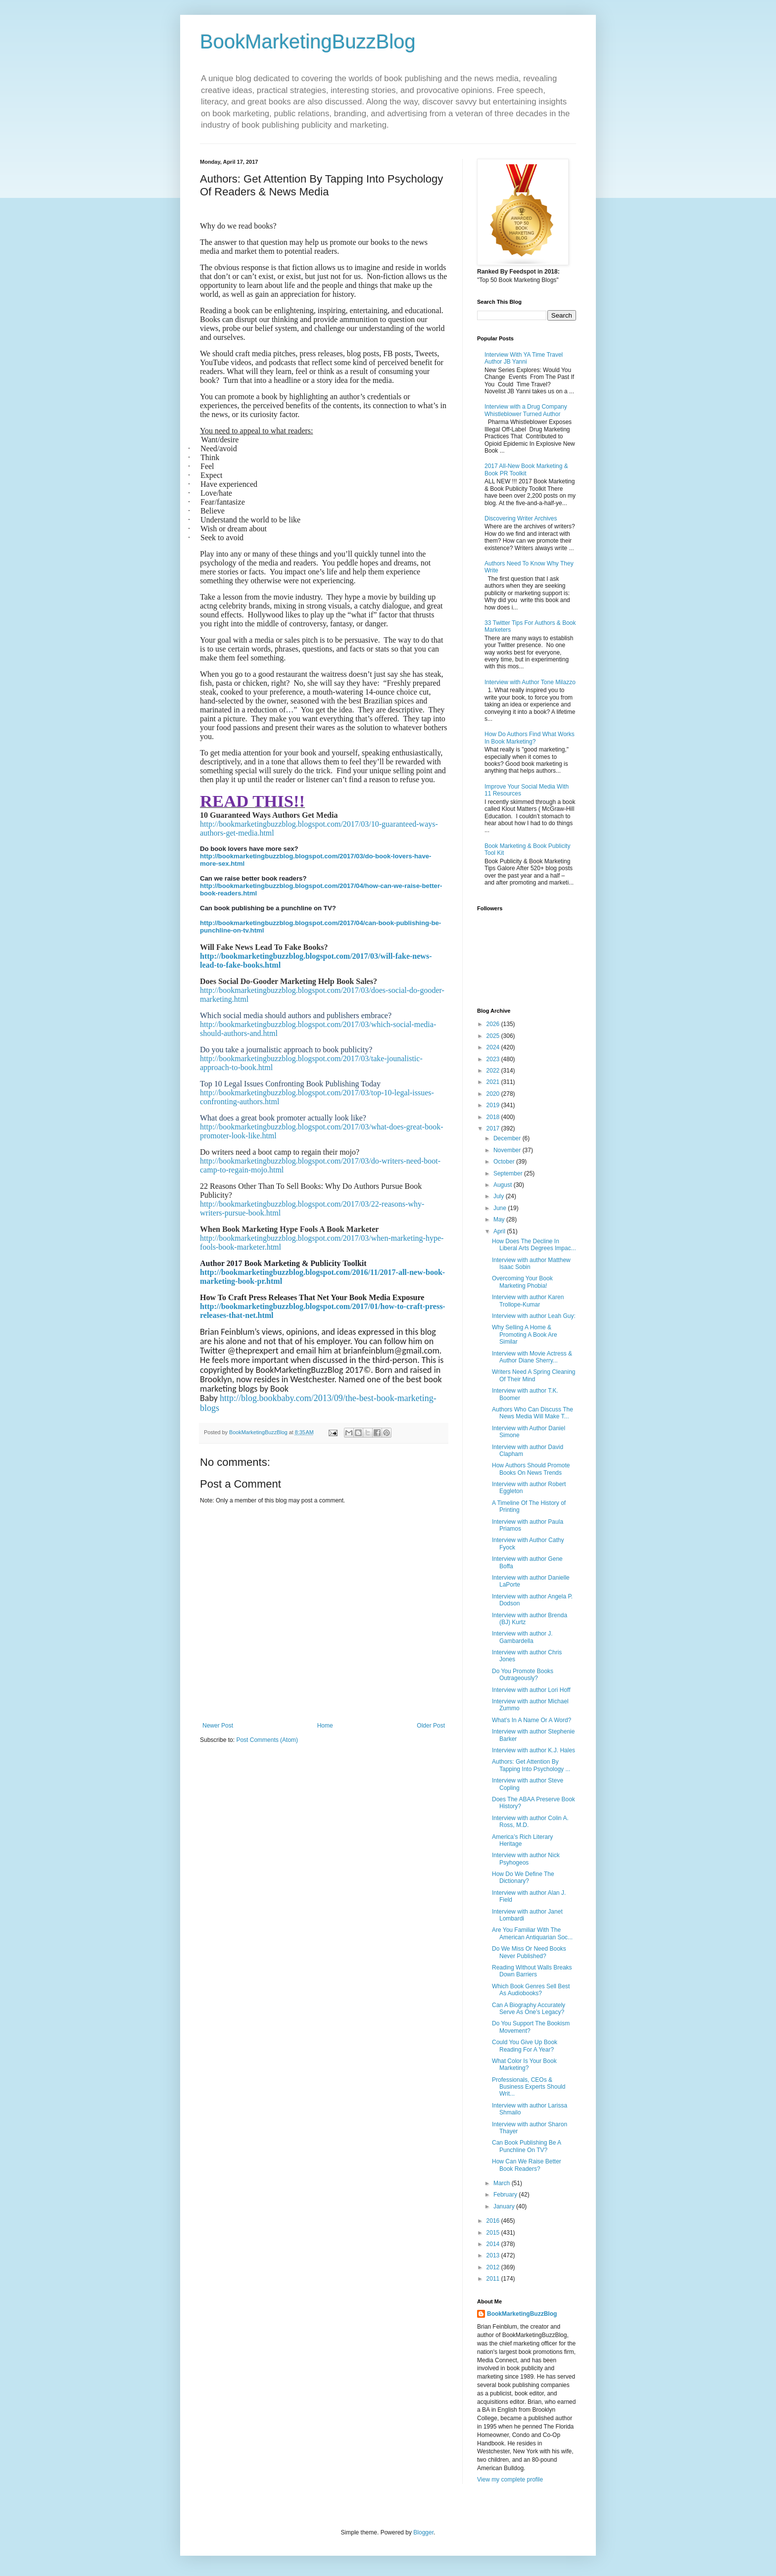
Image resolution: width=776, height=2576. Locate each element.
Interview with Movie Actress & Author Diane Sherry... (532, 1357)
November (508, 1150)
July (499, 1196)
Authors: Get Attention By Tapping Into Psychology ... (531, 1765)
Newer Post (217, 1725)
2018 (493, 1117)
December (508, 1138)
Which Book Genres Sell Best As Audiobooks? (531, 1990)
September (508, 1173)
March (502, 2183)
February (506, 2194)
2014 (493, 2244)
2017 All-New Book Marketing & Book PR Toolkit (526, 469)
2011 (493, 2278)
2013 (493, 2255)
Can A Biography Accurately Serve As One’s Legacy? (528, 2008)
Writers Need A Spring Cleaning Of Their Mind (534, 1375)
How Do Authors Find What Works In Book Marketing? (530, 738)
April (500, 1231)
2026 (493, 1024)
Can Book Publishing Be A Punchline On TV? (526, 2146)
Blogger (423, 2532)
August (503, 1184)
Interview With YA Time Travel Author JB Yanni (524, 358)
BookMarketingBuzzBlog (308, 41)
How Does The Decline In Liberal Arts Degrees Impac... (534, 1245)
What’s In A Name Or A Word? (531, 1720)
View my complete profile (510, 2479)
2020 (493, 1093)
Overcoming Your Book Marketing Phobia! (522, 1282)
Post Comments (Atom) (267, 1739)
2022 (493, 1070)
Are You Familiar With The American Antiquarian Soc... (532, 1933)
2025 (493, 1035)
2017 (493, 1128)
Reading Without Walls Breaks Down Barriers (532, 1971)
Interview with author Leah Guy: (534, 1315)
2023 (493, 1059)
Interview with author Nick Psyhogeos (526, 1859)
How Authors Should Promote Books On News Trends (531, 1469)
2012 (493, 2267)
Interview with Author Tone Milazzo (530, 682)
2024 (493, 1047)
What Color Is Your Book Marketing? (524, 2064)
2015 (493, 2232)
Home (325, 1725)
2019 (493, 1105)
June (500, 1208)
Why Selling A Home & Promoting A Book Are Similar (524, 1334)
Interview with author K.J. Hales (533, 1750)
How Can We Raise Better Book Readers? (526, 2165)
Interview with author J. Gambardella (522, 1637)
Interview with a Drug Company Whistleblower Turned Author (526, 410)
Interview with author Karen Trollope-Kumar (528, 1301)
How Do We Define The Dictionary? (523, 1877)
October (504, 1161)
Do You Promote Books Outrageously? (522, 1675)
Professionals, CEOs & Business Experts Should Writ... (528, 2087)
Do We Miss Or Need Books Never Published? (529, 1952)
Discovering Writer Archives (521, 518)
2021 (493, 1081)
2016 (493, 2220)
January (504, 2206)
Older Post (431, 1725)
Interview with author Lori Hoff (531, 1689)
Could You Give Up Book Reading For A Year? (524, 2046)
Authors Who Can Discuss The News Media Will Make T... (532, 1413)
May (499, 1219)
